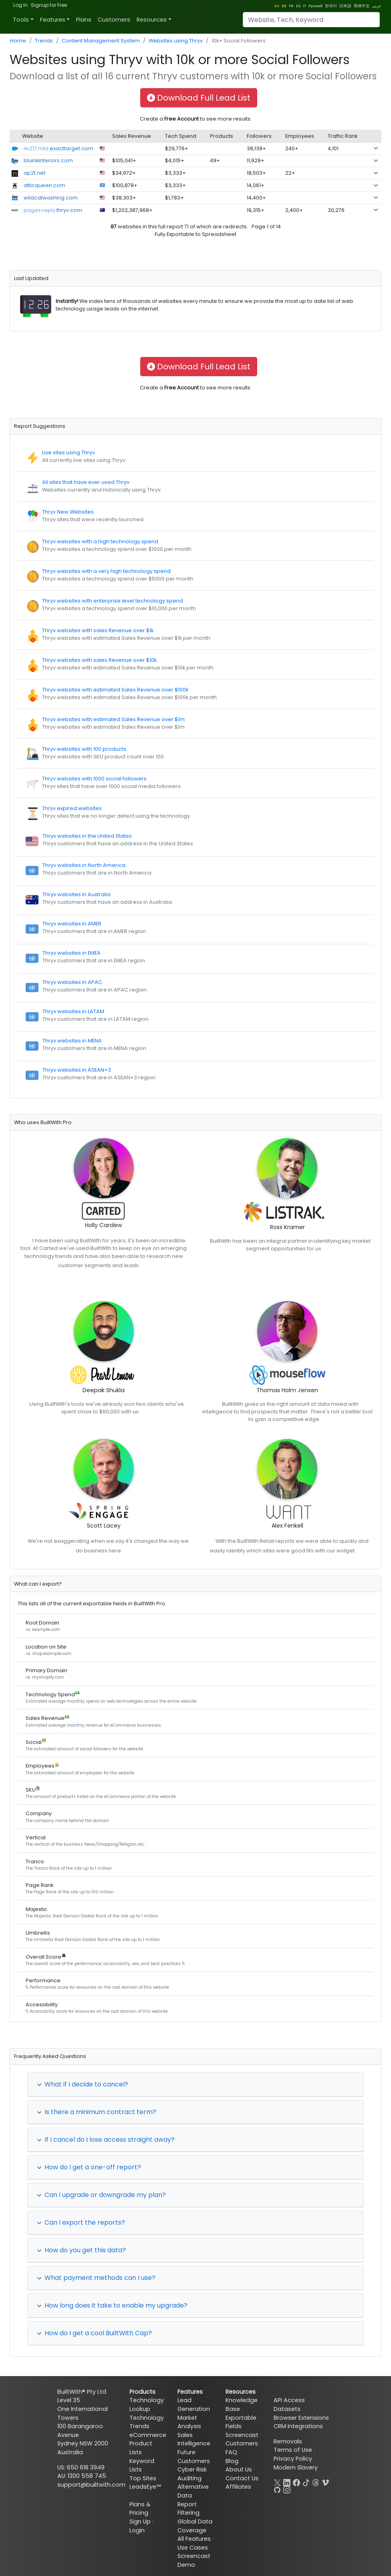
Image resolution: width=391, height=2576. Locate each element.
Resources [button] (152, 20)
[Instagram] (286, 2489)
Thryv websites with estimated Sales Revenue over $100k (115, 689)
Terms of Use (293, 2450)
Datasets (287, 2409)
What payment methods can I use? (96, 2277)
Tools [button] (21, 20)
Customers (114, 20)
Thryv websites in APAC (72, 982)
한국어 (331, 5)
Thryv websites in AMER (71, 923)
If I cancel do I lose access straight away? (106, 2139)
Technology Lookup (146, 2404)
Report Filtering (188, 2508)
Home (18, 40)
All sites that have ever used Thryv (85, 482)
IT (304, 5)
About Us (239, 2469)
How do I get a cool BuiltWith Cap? (94, 2333)
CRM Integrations (298, 2426)
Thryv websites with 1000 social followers (94, 778)
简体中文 (362, 5)
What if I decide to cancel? (82, 2084)
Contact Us (242, 2478)
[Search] (311, 19)
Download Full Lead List (198, 97)
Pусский (315, 5)
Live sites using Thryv (68, 452)
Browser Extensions (301, 2418)
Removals (288, 2441)
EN (276, 5)
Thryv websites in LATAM (73, 1011)
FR (291, 5)
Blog (232, 2461)
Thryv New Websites (68, 511)
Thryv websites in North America (83, 865)
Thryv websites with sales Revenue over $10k (99, 660)
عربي (376, 5)
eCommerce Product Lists (147, 2443)
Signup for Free (49, 5)
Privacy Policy (293, 2459)
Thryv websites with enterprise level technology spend (112, 600)
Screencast (242, 2435)
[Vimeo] (325, 2481)
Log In (20, 5)
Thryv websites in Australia (76, 894)
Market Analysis (189, 2422)
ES (298, 5)
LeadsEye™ (145, 2487)
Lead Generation (193, 2404)
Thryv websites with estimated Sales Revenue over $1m (113, 719)
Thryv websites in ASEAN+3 (76, 1069)
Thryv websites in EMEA (71, 952)
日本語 (345, 5)
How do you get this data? (81, 2250)
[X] (277, 2481)
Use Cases (192, 2548)
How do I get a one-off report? (89, 2167)
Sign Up (140, 2522)
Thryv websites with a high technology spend (100, 541)
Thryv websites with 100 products (84, 749)
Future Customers (193, 2456)
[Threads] (315, 2481)
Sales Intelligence (193, 2439)
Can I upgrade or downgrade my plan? (101, 2194)
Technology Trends (146, 2422)
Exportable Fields (241, 2422)
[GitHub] (277, 2489)
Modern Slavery (296, 2467)
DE (284, 5)
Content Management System (101, 40)
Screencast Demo (193, 2560)
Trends (44, 40)
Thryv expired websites (72, 808)
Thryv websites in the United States (87, 835)
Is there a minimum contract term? (96, 2111)
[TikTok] (306, 2481)
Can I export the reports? (81, 2222)
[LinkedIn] (286, 2481)
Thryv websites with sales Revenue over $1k (97, 630)
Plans (83, 20)
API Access (289, 2400)
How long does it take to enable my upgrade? (112, 2305)
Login (137, 2530)
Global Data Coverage (194, 2526)
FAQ (231, 2452)
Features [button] (52, 20)
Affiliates (238, 2487)
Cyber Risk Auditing (192, 2473)
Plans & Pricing (140, 2508)
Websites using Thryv (176, 40)
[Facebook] (296, 2481)
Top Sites (142, 2478)
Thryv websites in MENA (72, 1040)
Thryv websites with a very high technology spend (106, 571)
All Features (194, 2539)
